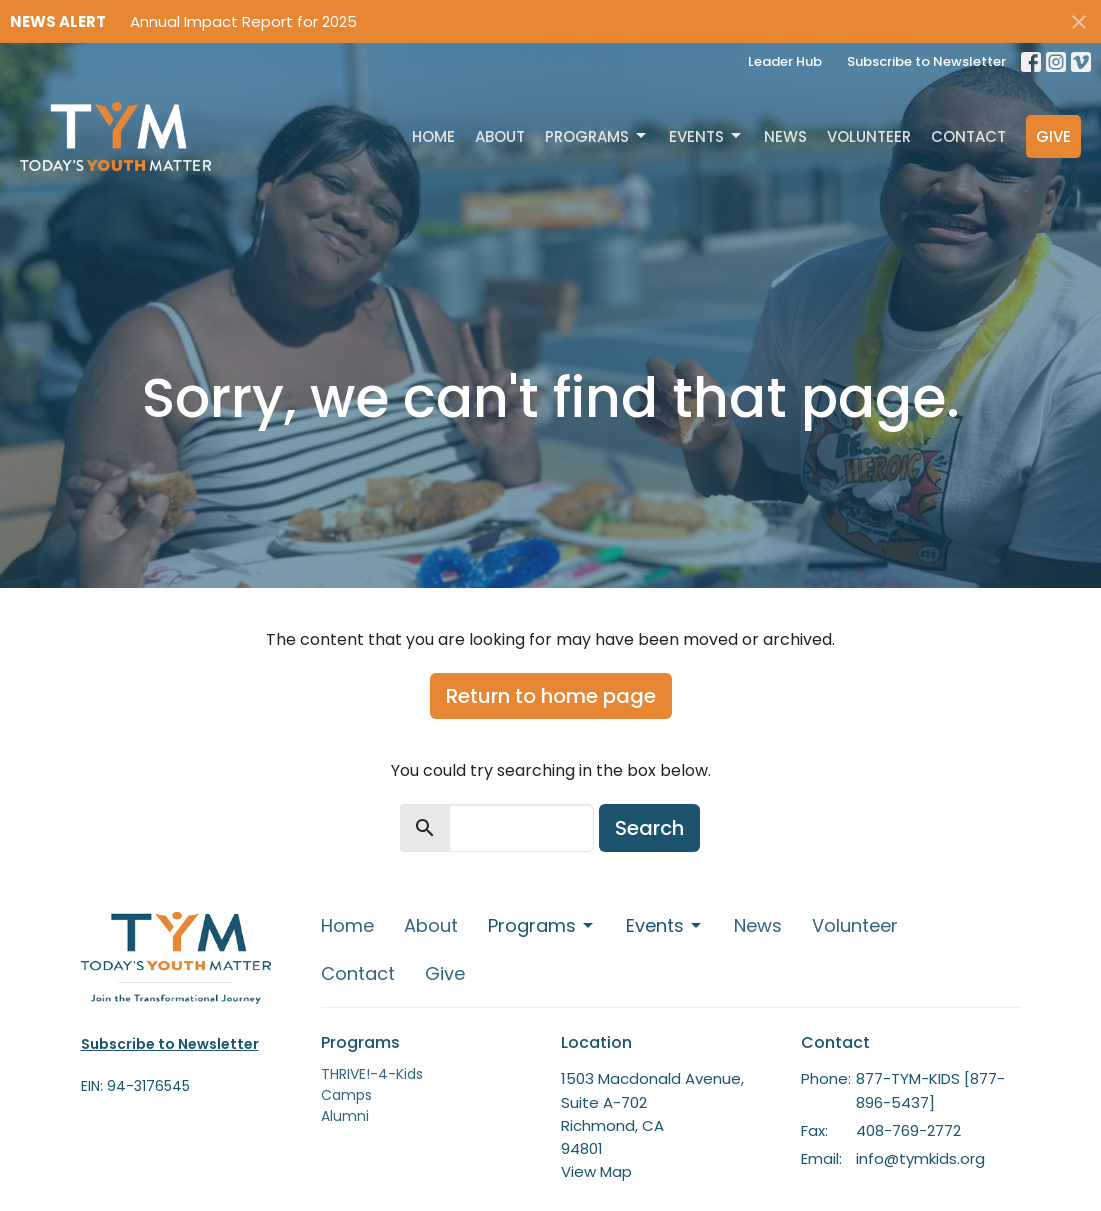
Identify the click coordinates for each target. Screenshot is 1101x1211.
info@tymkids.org (920, 1158)
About (500, 136)
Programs (597, 136)
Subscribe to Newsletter (926, 61)
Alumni (345, 1116)
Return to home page (551, 696)
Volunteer (869, 136)
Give (1053, 136)
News (785, 136)
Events (706, 136)
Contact (968, 136)
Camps (346, 1095)
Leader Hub (785, 61)
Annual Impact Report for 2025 (243, 21)
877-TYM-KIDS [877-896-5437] (930, 1090)
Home (433, 136)
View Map (596, 1171)
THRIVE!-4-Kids (372, 1074)
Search (649, 828)
